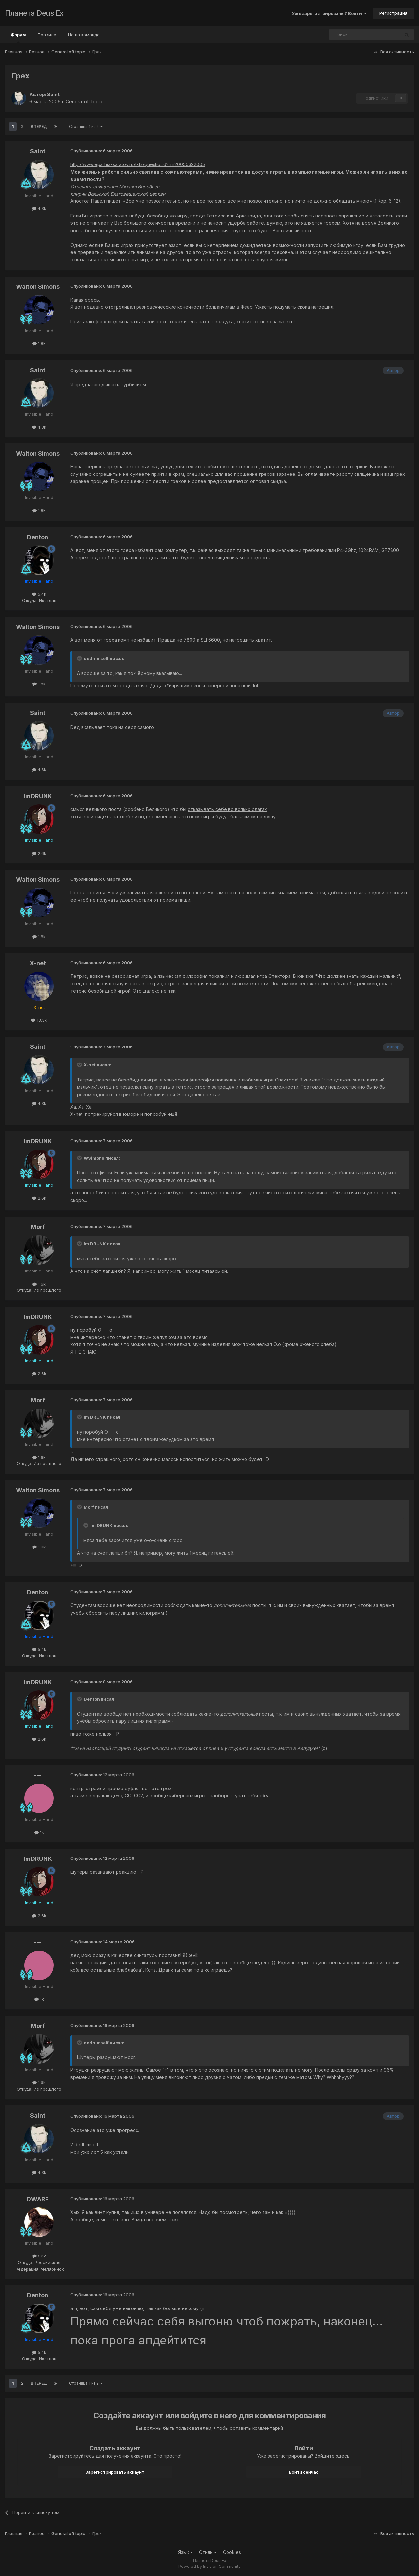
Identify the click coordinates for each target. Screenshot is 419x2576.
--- (38, 1775)
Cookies (232, 2552)
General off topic (84, 101)
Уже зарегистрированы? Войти (329, 13)
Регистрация (393, 13)
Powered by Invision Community (209, 2566)
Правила (47, 34)
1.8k (39, 343)
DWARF (37, 2199)
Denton (37, 537)
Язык (185, 2552)
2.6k (39, 853)
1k (39, 1832)
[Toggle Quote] (80, 658)
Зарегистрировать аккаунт (114, 2472)
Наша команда (84, 34)
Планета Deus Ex (34, 13)
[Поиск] (346, 35)
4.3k (39, 208)
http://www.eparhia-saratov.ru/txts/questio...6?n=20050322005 (137, 164)
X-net (38, 963)
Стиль (208, 2552)
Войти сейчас (304, 2472)
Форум (18, 37)
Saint (53, 94)
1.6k (39, 1284)
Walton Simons (38, 286)
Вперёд (39, 126)
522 (39, 2255)
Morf (38, 1226)
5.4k (39, 593)
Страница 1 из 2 (86, 126)
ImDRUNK (38, 796)
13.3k (39, 1020)
